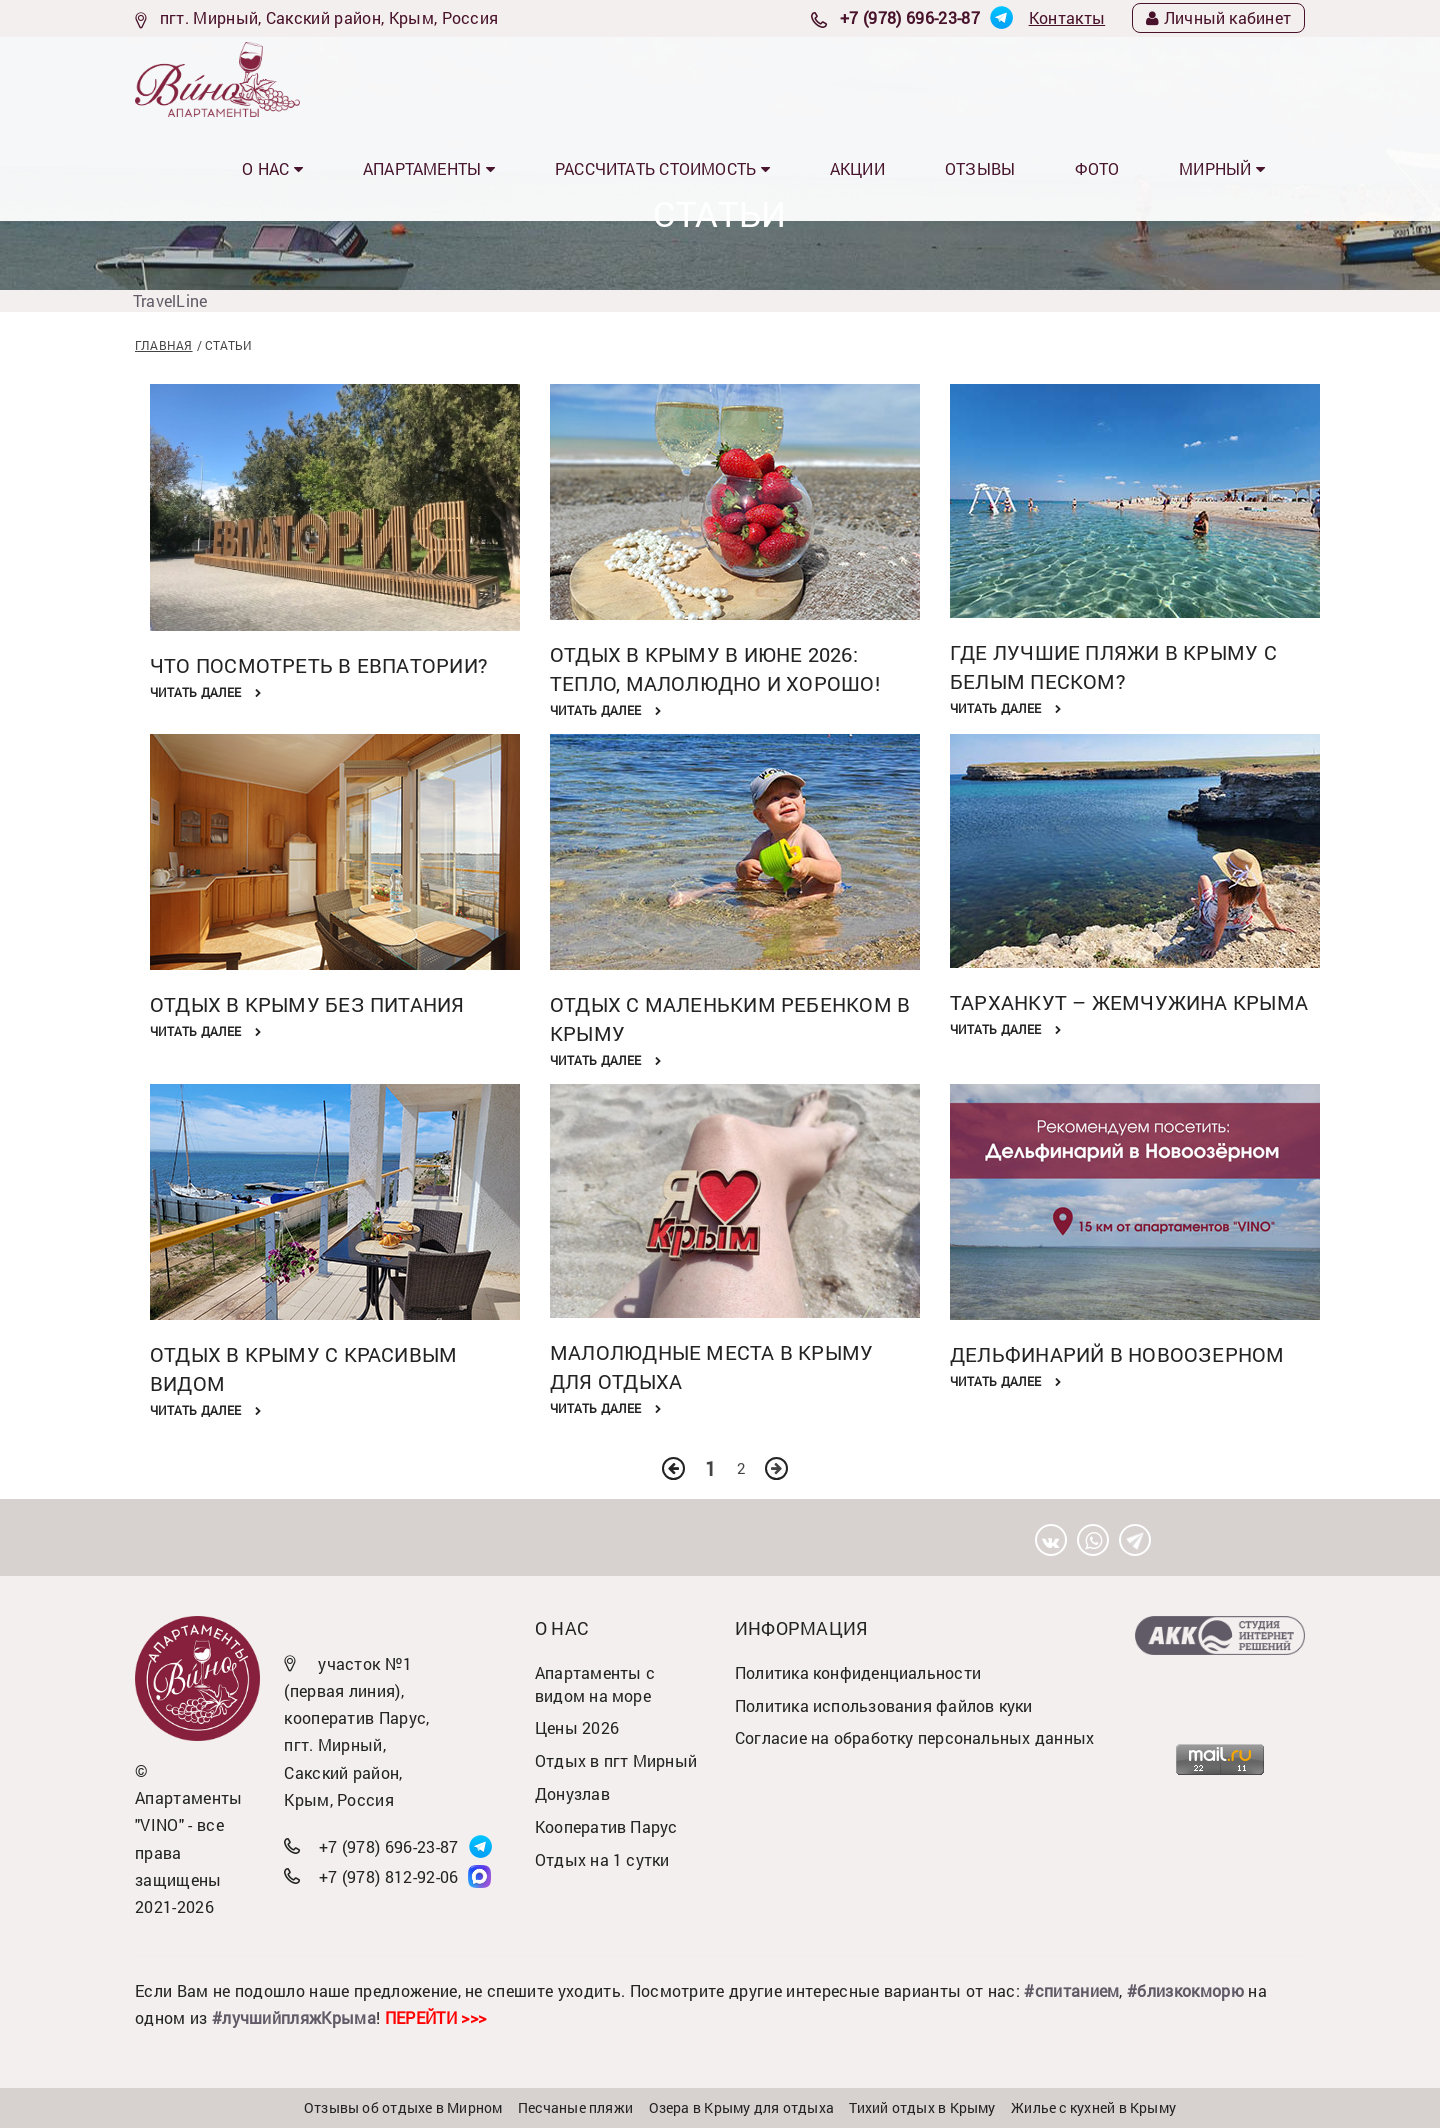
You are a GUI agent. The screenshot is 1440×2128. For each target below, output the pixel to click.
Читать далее (205, 692)
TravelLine (170, 300)
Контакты (1067, 17)
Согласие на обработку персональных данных (914, 1737)
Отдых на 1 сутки (602, 1859)
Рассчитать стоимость (802, 78)
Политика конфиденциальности (858, 1672)
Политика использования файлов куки (884, 1705)
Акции (963, 78)
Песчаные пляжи (575, 2107)
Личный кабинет (1218, 17)
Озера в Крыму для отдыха (741, 2107)
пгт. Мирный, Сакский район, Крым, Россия (329, 17)
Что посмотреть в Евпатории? (319, 665)
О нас (482, 78)
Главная (164, 345)
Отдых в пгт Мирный (616, 1760)
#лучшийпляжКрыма (294, 2017)
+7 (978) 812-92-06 (389, 1876)
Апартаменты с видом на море (595, 1684)
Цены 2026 (577, 1727)
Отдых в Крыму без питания (307, 1004)
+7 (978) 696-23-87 (910, 17)
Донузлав (572, 1793)
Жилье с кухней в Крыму (1093, 2107)
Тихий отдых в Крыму (922, 2107)
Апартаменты (607, 78)
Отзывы (1058, 78)
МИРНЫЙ (1247, 78)
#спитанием (1071, 1990)
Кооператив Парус (606, 1826)
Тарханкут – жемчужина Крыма (1129, 1002)
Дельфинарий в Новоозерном (1117, 1354)
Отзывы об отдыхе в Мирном (403, 2107)
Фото (1149, 78)
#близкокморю (1185, 1990)
